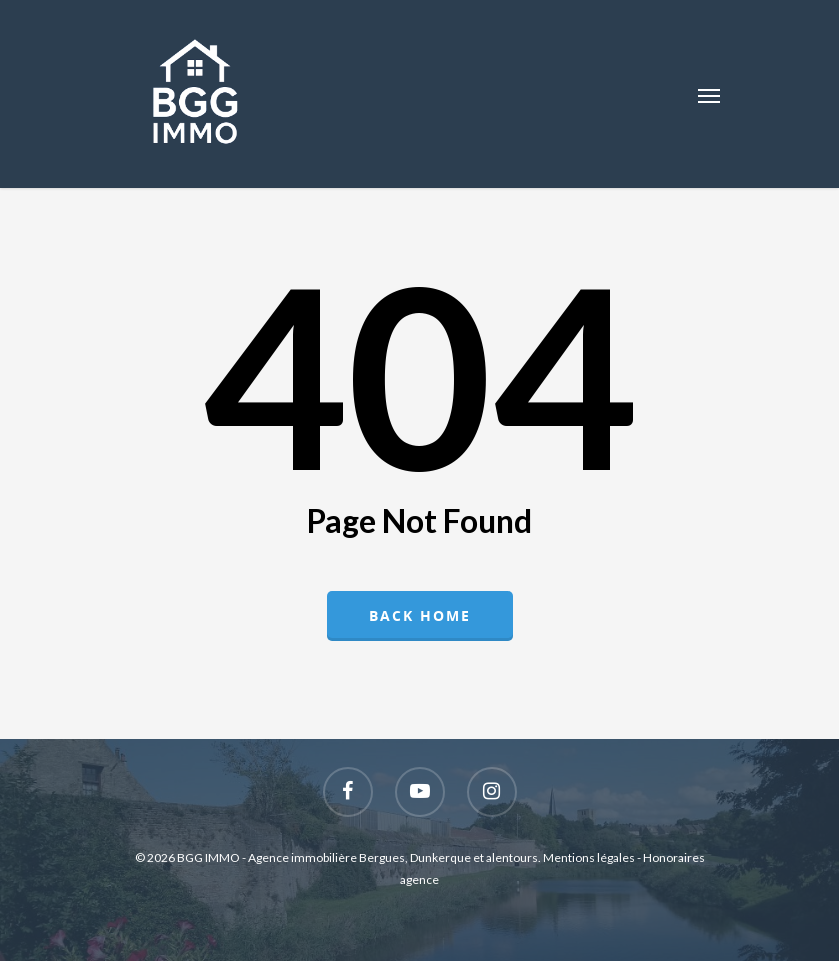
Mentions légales (589, 857)
